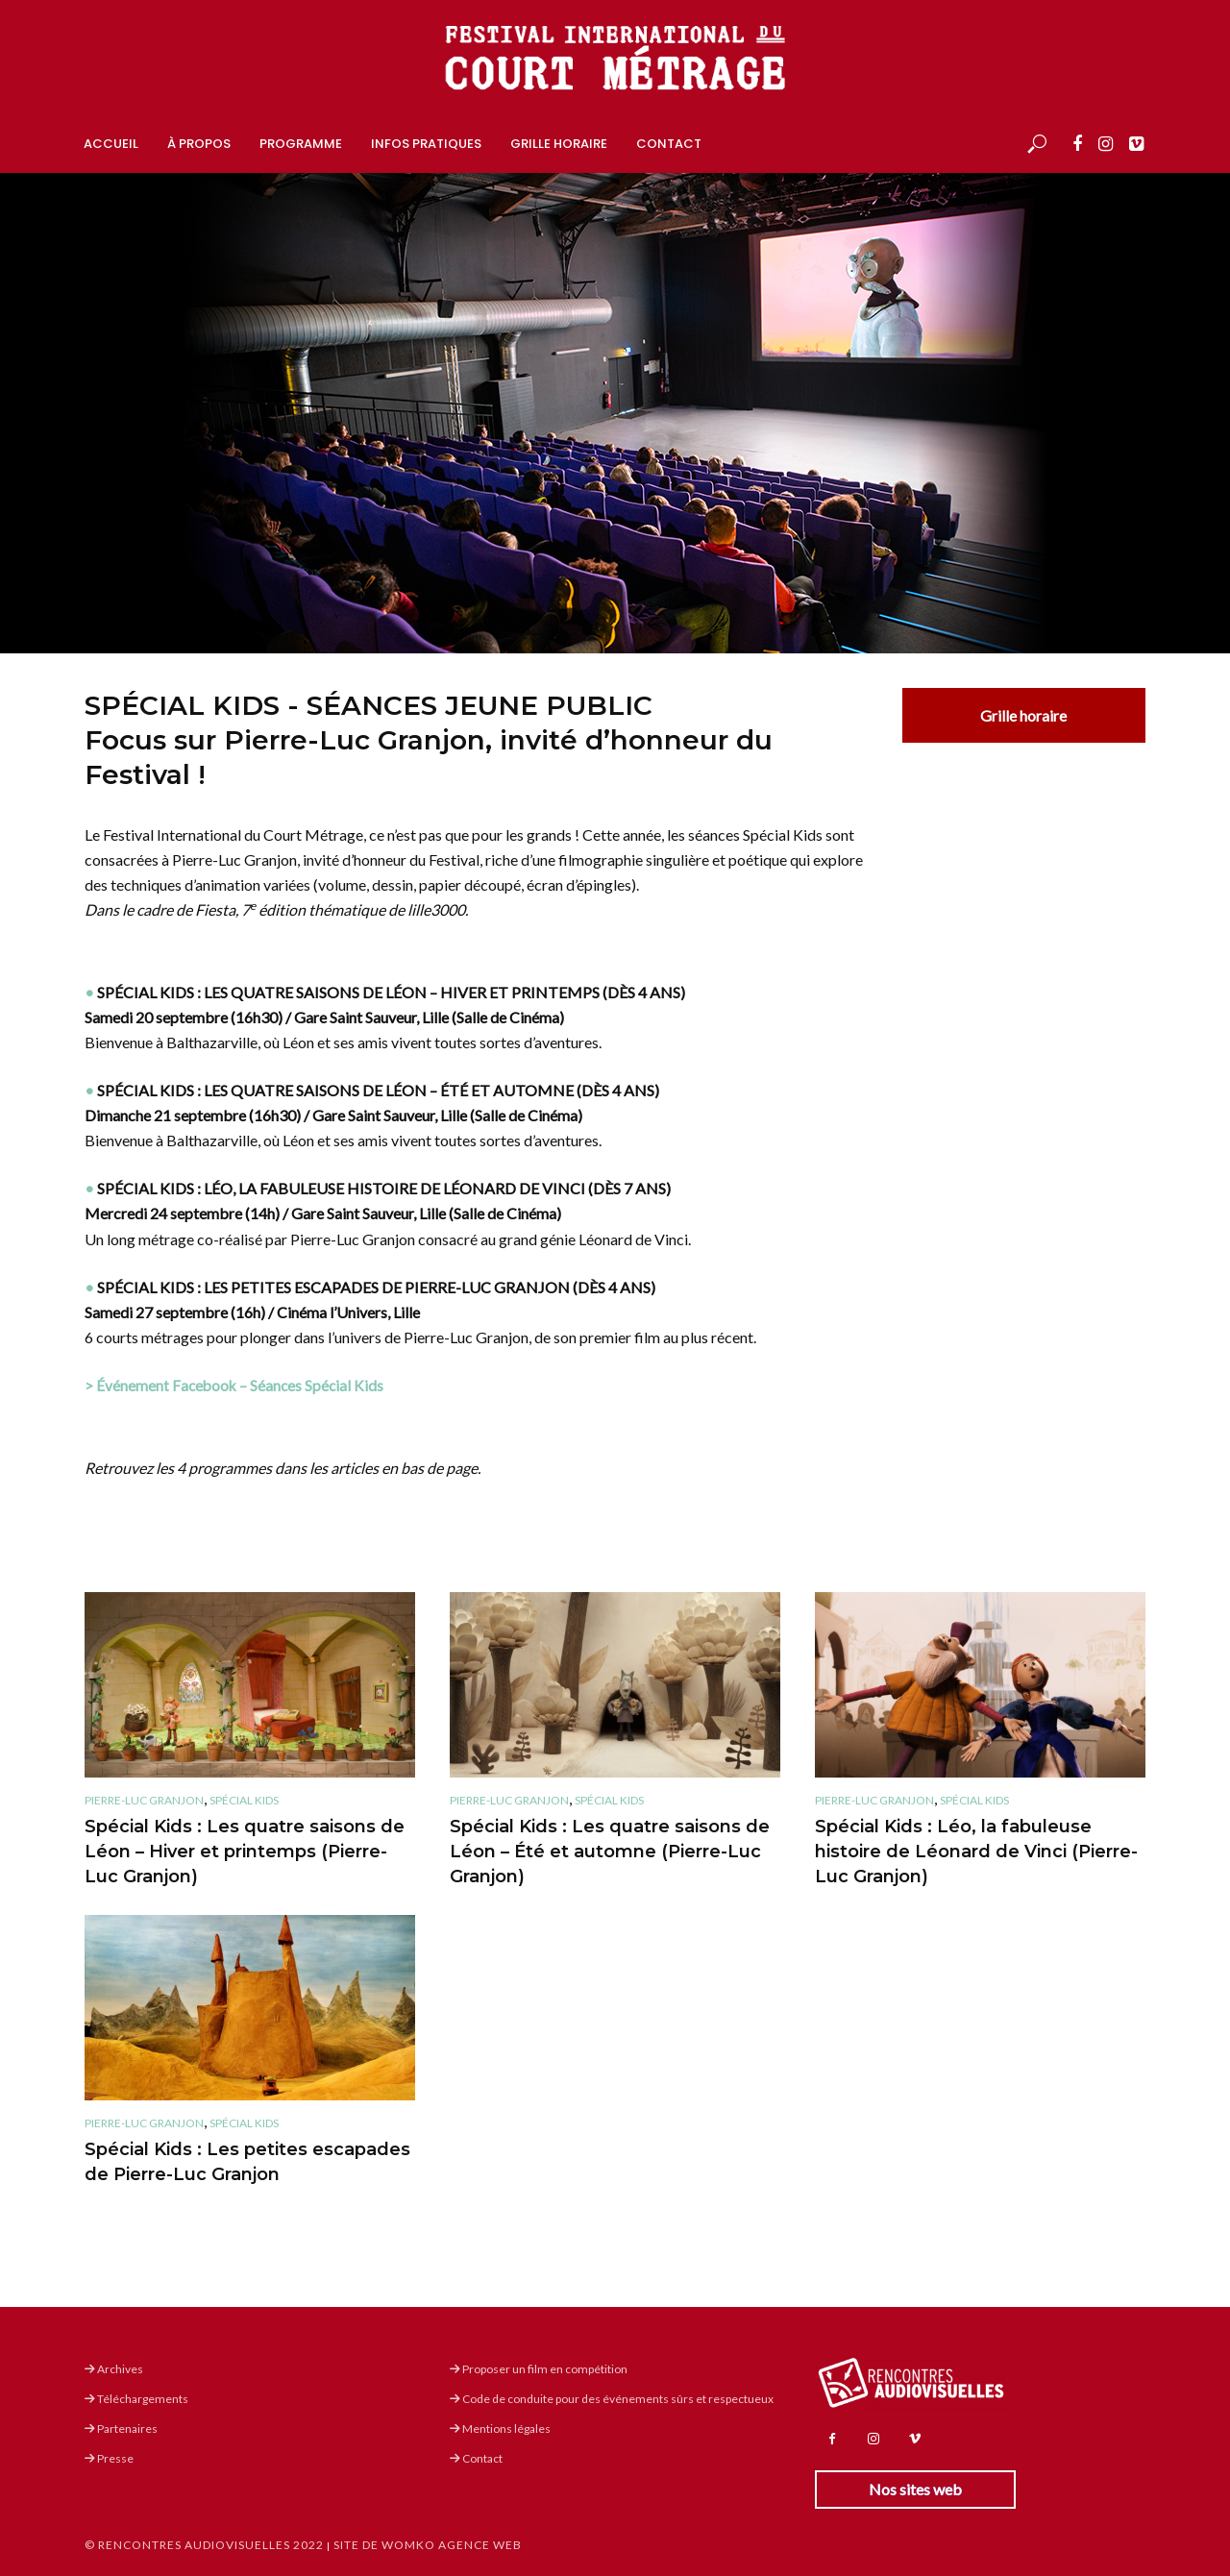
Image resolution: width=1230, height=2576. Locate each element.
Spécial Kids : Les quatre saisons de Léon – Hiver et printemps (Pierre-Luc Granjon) (245, 1851)
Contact (668, 144)
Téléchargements (136, 2399)
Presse (109, 2458)
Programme (300, 144)
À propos (199, 144)
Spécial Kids (244, 1800)
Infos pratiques (426, 144)
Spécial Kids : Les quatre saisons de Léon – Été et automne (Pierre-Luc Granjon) (610, 1851)
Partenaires (121, 2428)
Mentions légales (500, 2428)
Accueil (111, 144)
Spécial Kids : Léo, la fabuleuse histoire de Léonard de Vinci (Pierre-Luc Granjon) (976, 1851)
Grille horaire (558, 144)
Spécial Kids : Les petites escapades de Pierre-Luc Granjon (247, 2162)
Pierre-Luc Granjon (144, 1800)
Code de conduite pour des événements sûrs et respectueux (612, 2399)
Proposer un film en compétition (538, 2369)
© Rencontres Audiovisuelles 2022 (204, 2545)
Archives (114, 2369)
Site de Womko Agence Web (427, 2545)
